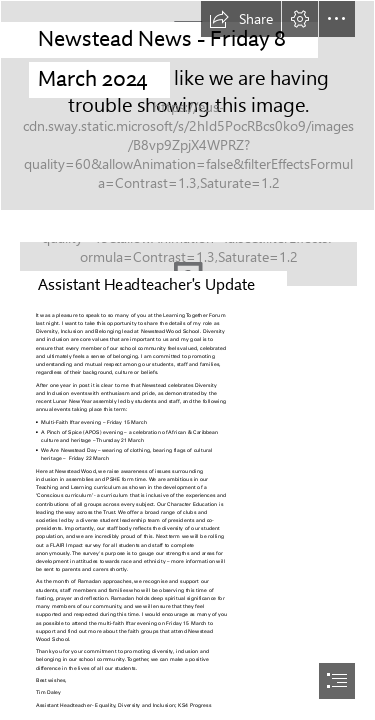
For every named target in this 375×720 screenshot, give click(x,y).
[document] (187, 360)
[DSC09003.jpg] (187, 105)
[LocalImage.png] (187, 258)
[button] (241, 19)
